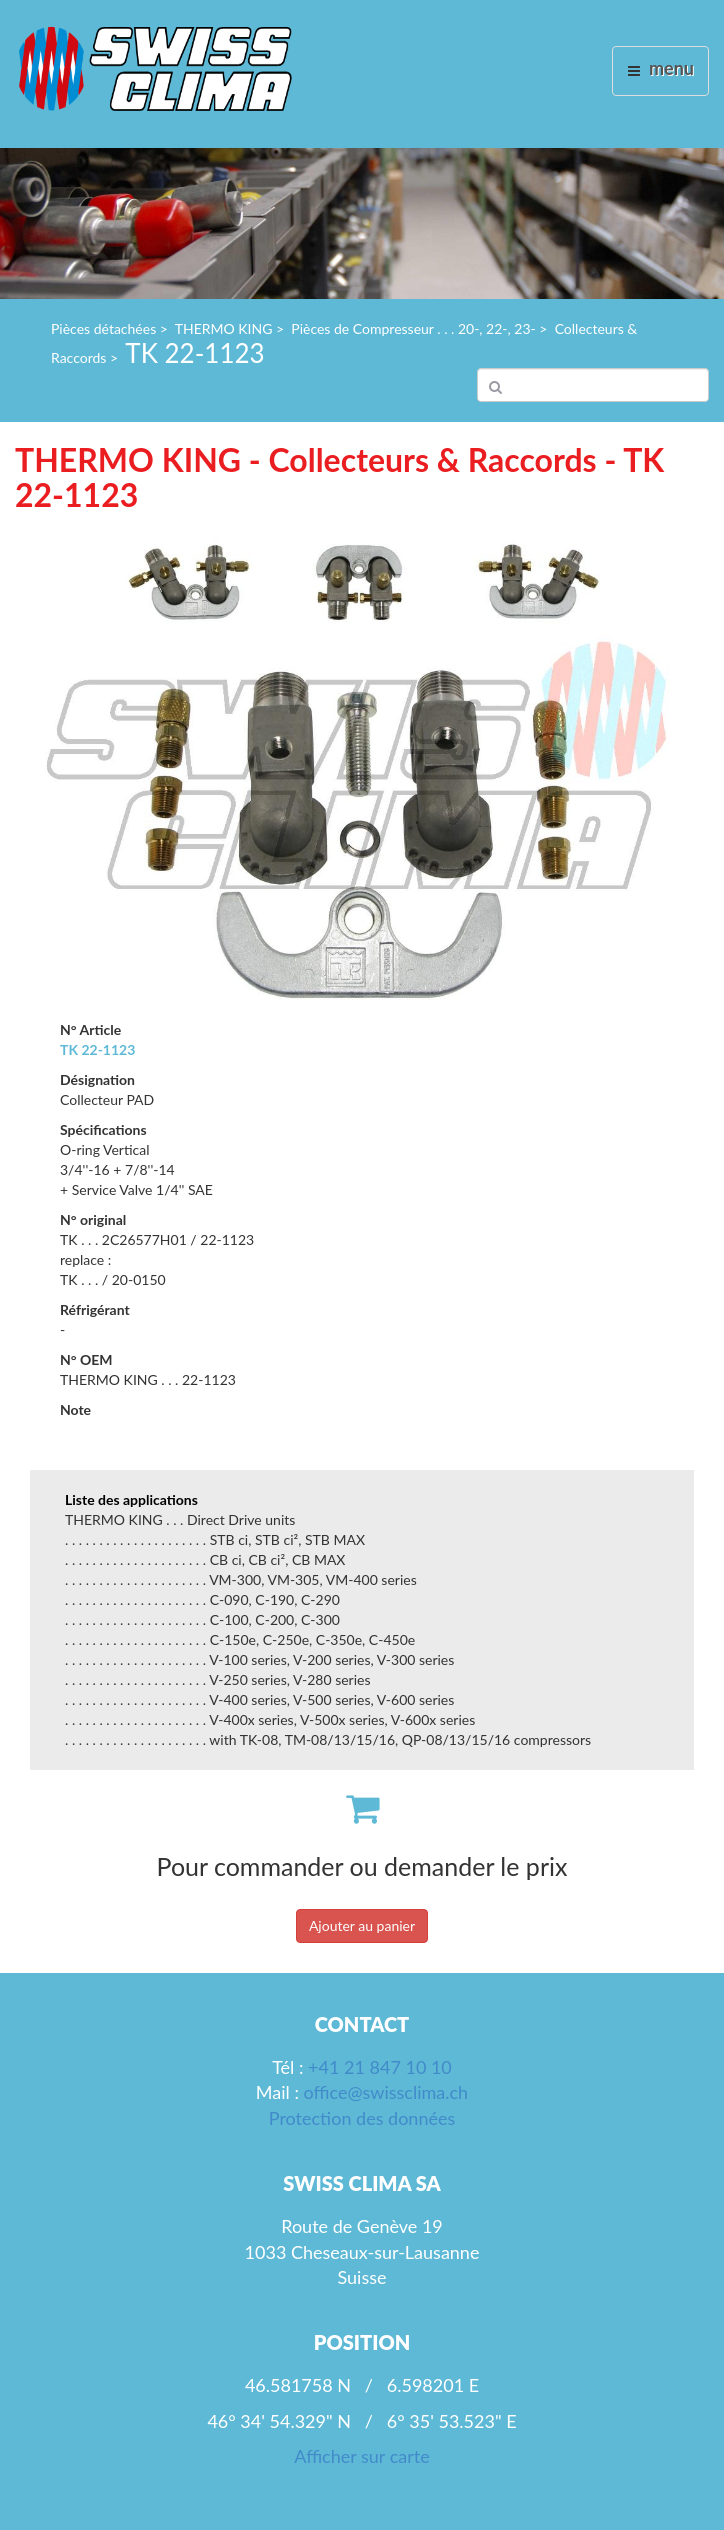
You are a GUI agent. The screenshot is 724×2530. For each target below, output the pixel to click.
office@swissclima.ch (386, 2092)
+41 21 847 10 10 (380, 2067)
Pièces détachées (103, 328)
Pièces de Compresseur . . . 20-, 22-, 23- (413, 328)
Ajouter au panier (362, 1925)
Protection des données (362, 2118)
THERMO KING (224, 328)
